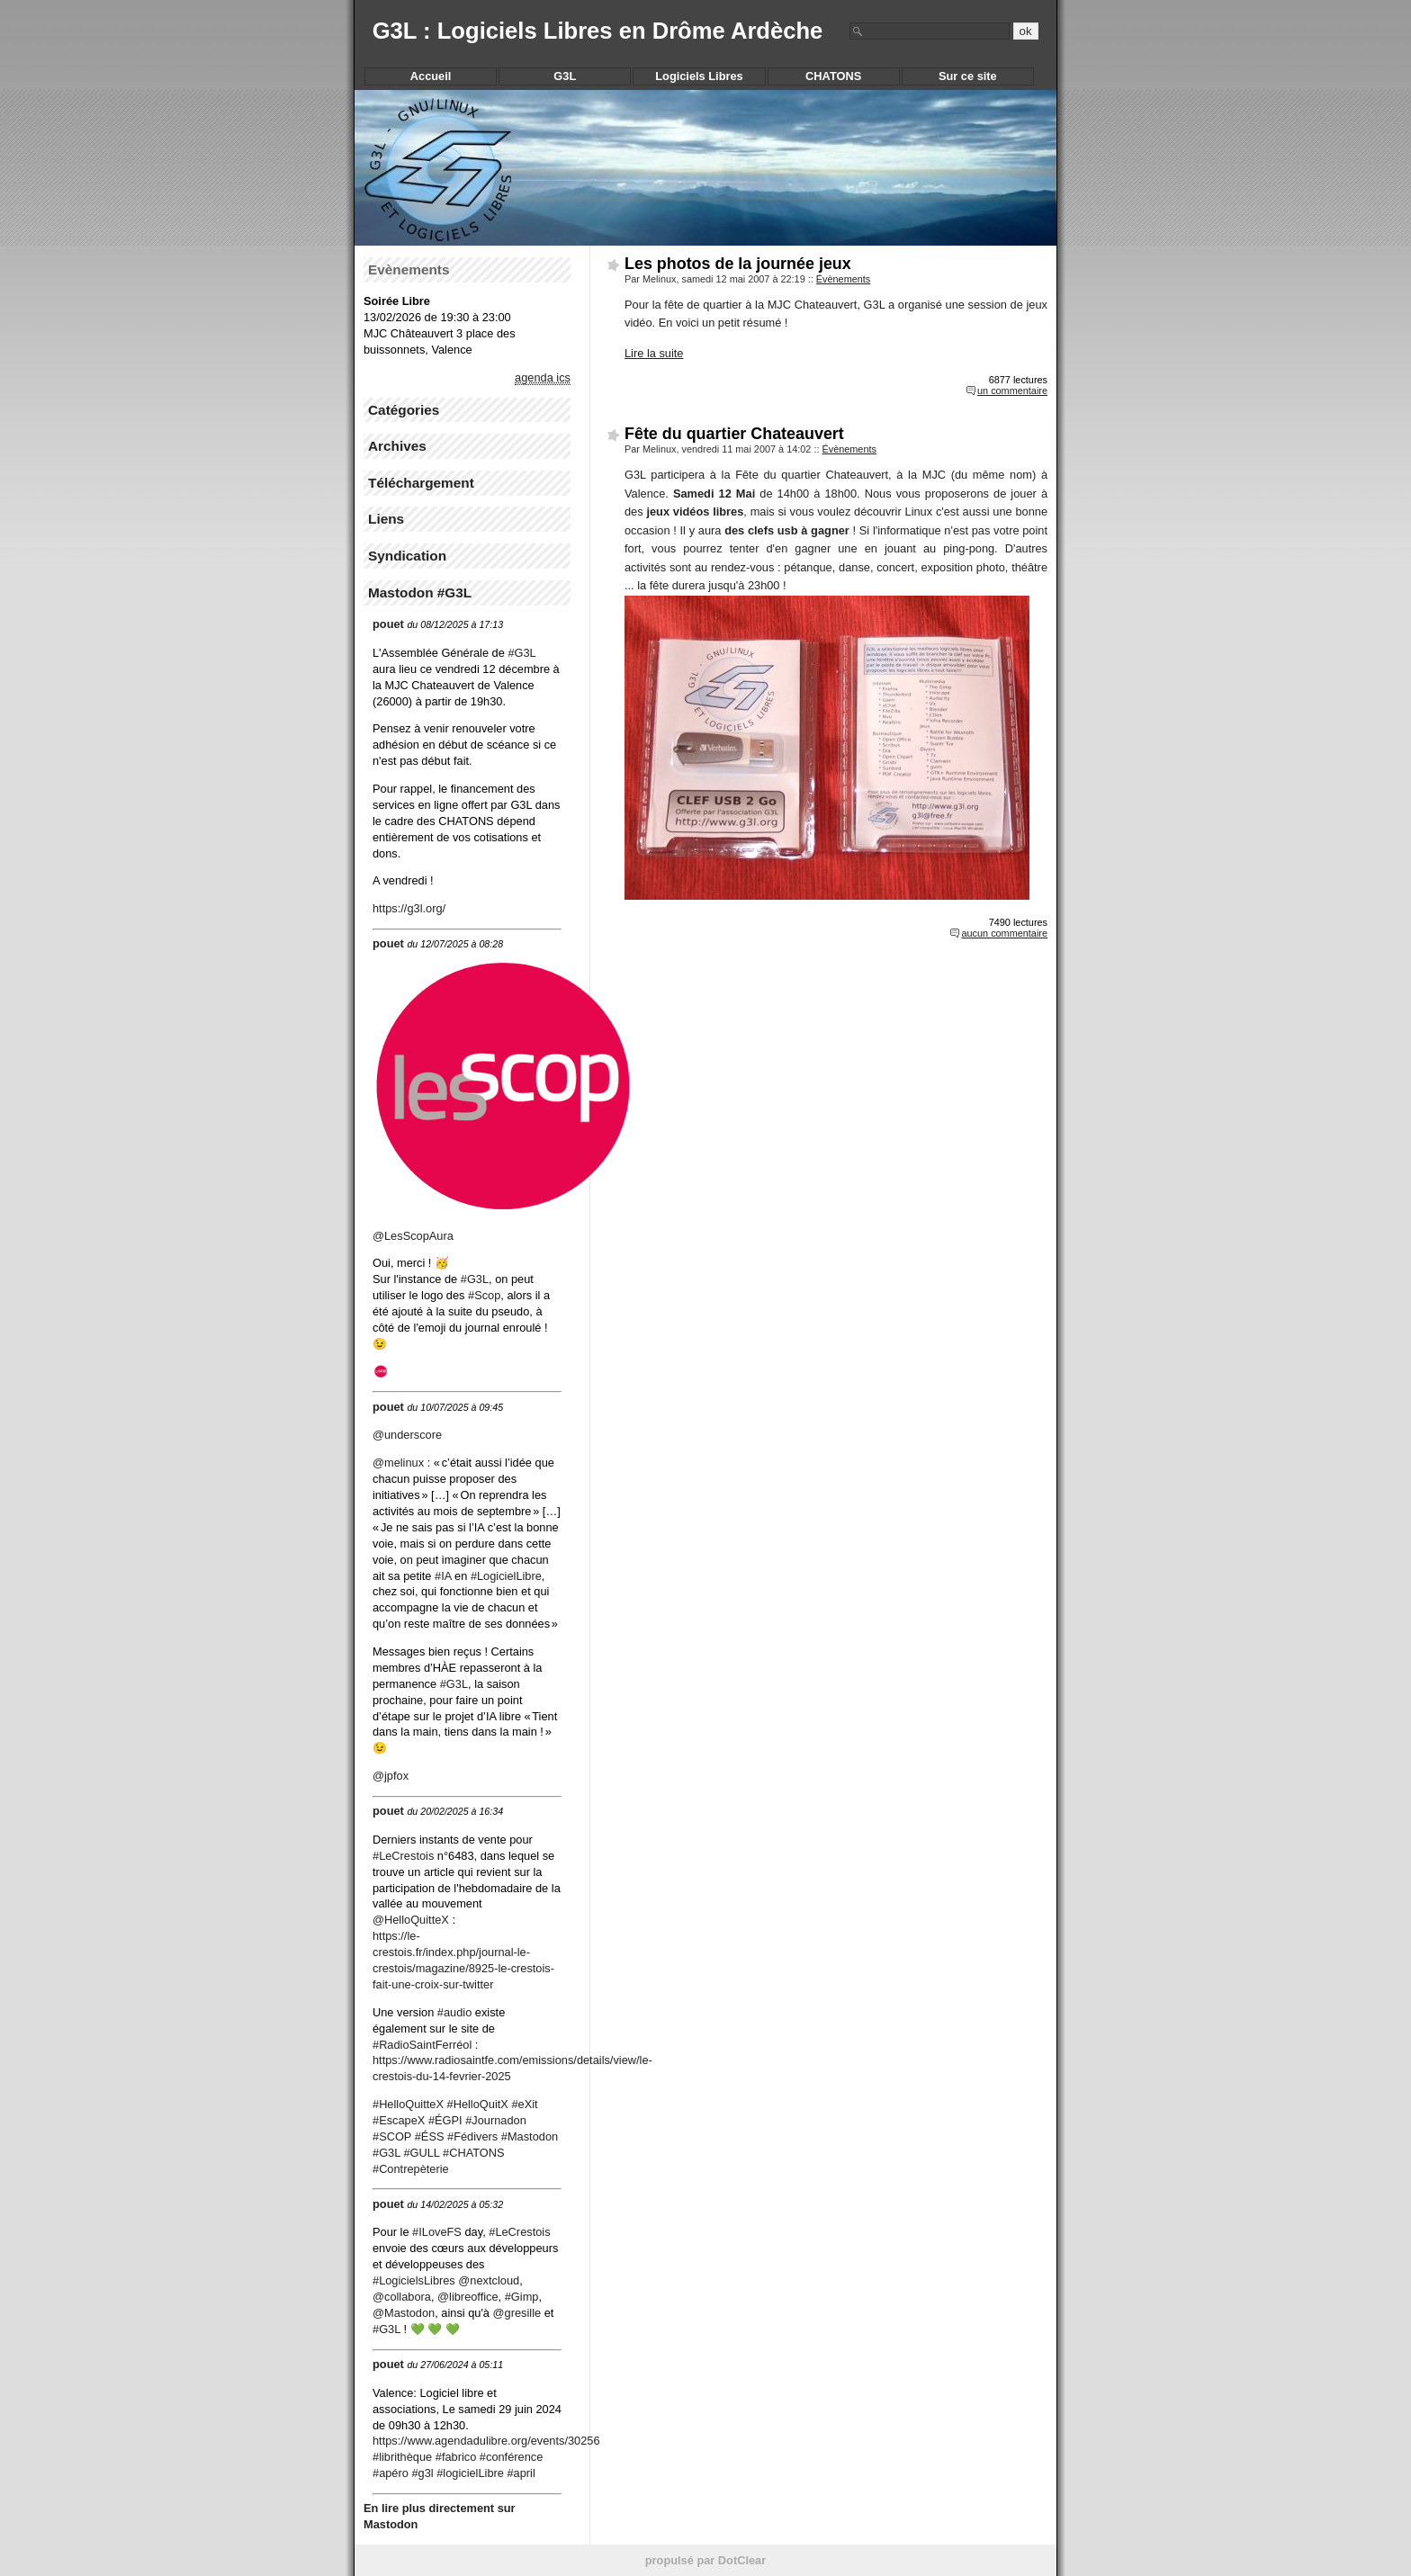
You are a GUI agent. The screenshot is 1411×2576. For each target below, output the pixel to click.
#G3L (454, 1684)
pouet (388, 624)
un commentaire (1012, 390)
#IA (443, 1576)
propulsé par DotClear (705, 2560)
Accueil (431, 76)
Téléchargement (421, 482)
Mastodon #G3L (420, 592)
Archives (397, 445)
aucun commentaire (1004, 933)
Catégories (403, 409)
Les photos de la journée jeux (738, 264)
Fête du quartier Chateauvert (734, 434)
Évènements (843, 279)
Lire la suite (654, 353)
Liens (386, 518)
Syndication (407, 555)
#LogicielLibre (506, 1576)
